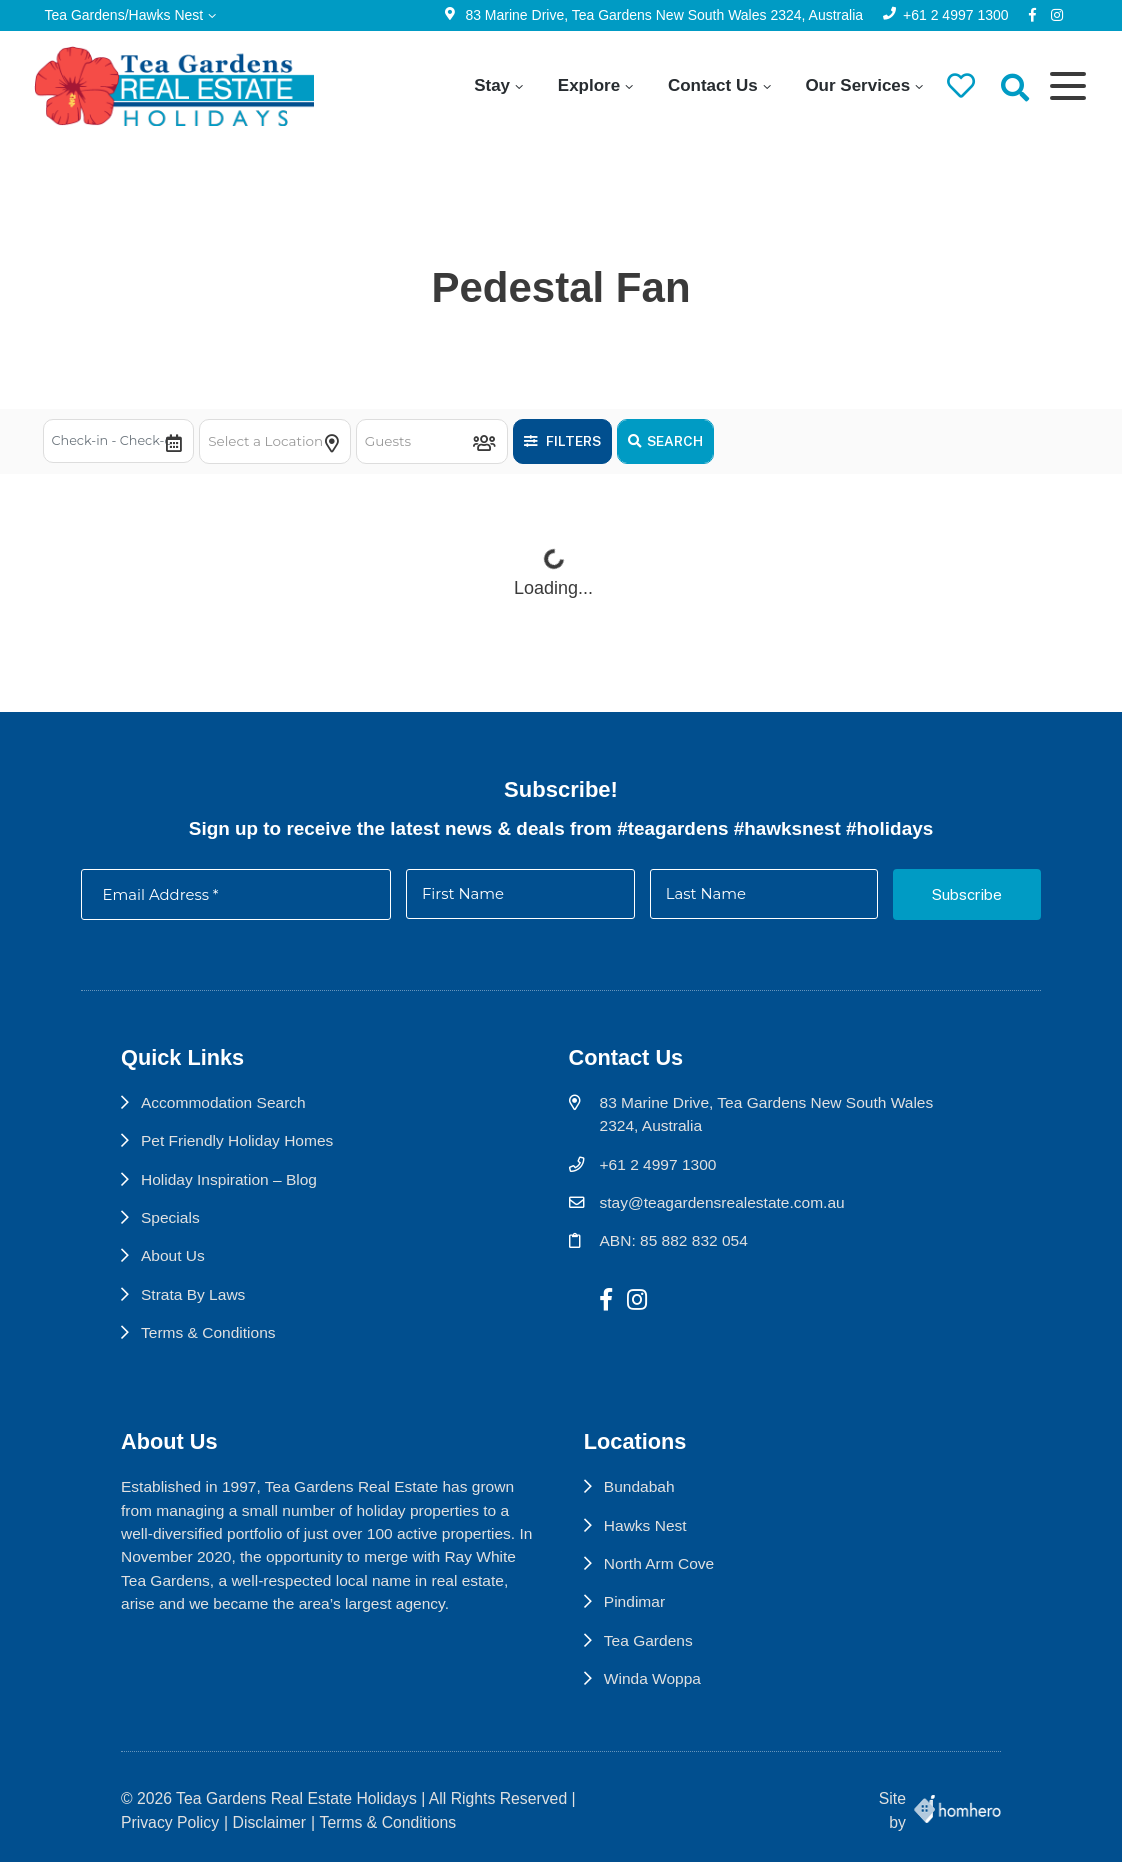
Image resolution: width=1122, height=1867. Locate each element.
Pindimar (637, 1613)
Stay (486, 85)
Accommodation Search (224, 1111)
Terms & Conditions (209, 1342)
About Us (173, 1265)
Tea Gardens (651, 1651)
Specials (171, 1226)
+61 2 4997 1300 (951, 15)
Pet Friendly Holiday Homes (238, 1149)
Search (676, 441)
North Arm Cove (662, 1574)
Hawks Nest (648, 1536)
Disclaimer (270, 1826)
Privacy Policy (170, 1826)
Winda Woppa (655, 1690)
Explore (583, 85)
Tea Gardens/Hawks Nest (129, 15)
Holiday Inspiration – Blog (230, 1188)
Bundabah (642, 1497)
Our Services (851, 85)
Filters (573, 441)
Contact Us (707, 85)
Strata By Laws (194, 1304)
